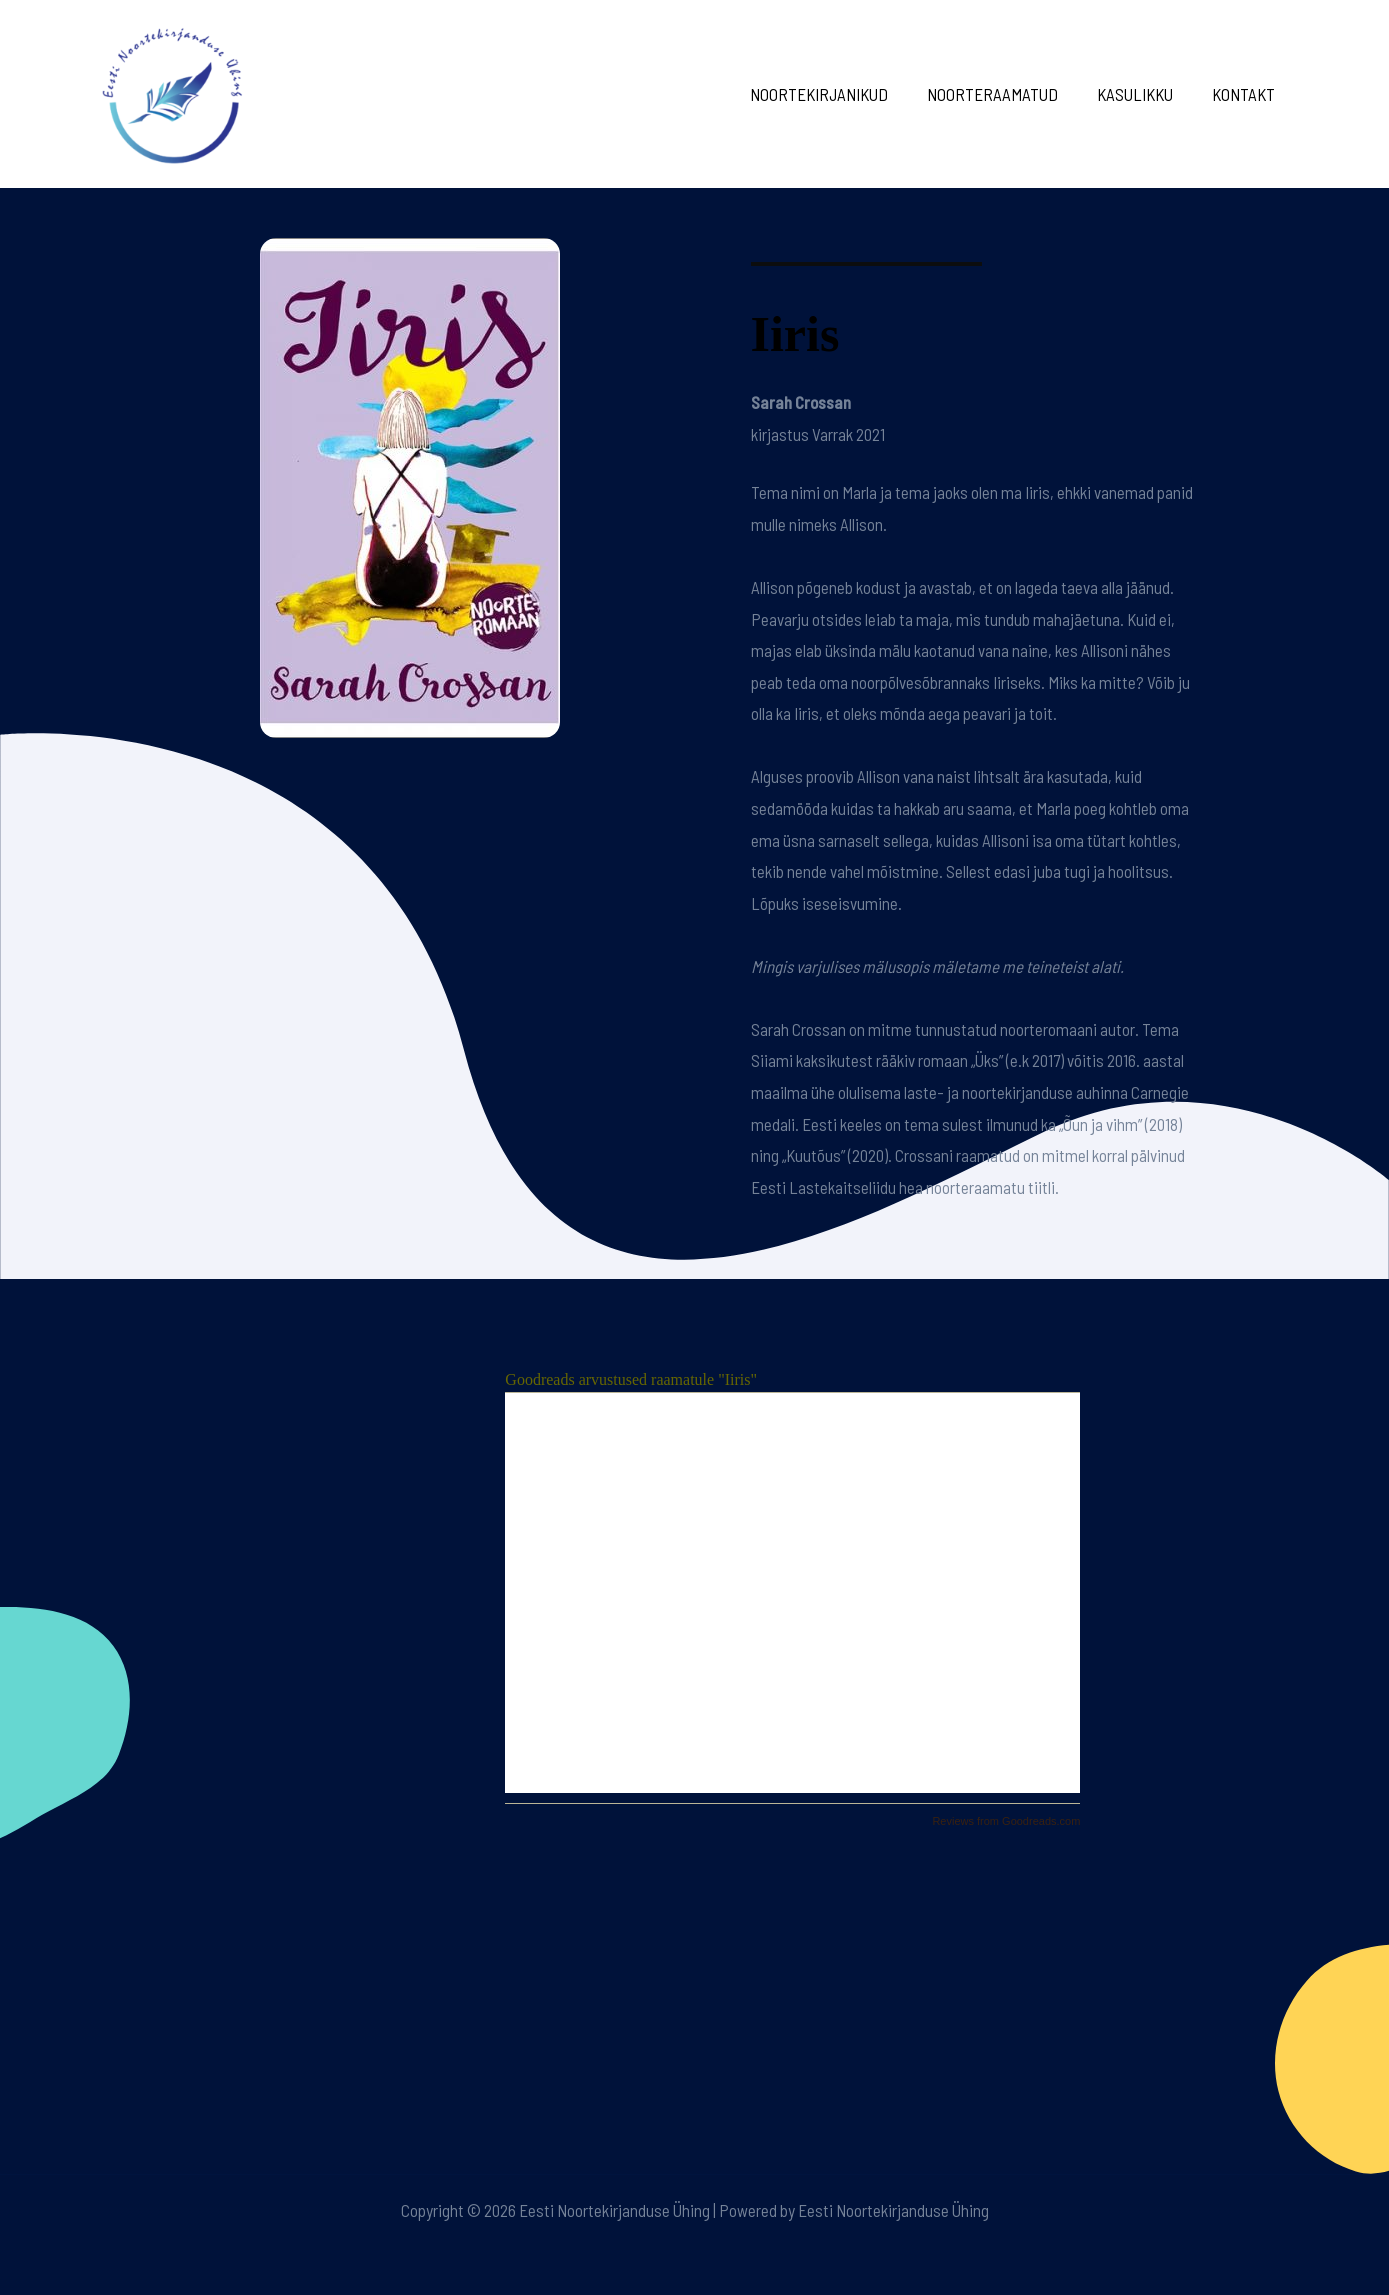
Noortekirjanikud (837, 94)
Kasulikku (1143, 94)
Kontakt (1246, 94)
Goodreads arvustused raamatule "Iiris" (631, 1379)
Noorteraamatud (1005, 94)
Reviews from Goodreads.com (1006, 1821)
